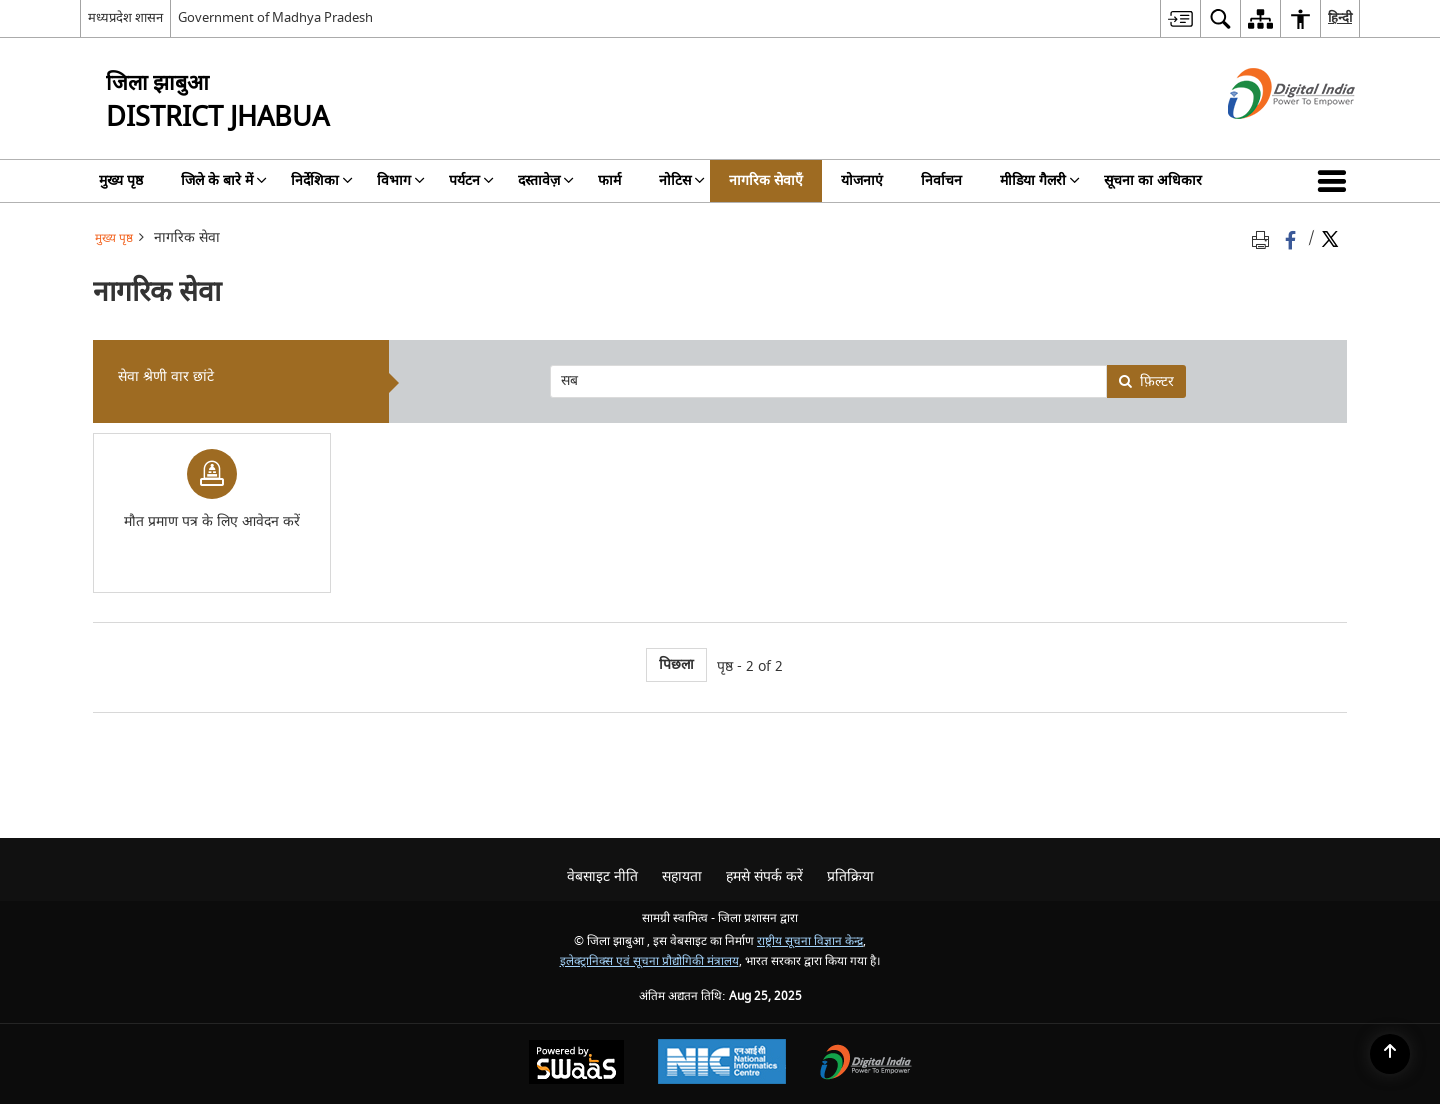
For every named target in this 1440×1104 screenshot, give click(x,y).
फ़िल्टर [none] (1146, 381)
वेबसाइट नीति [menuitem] (602, 876)
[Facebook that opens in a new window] (1292, 238)
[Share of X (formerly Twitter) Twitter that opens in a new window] (1330, 238)
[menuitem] (1180, 18)
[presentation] (828, 381)
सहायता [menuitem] (682, 876)
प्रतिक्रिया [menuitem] (850, 876)
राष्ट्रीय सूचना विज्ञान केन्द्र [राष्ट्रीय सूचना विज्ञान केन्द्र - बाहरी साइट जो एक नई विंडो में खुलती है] (810, 941)
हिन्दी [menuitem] (1340, 17)
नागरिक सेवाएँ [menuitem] (766, 180)
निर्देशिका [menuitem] (322, 180)
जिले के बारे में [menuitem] (224, 180)
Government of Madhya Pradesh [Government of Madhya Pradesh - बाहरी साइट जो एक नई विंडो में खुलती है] (275, 17)
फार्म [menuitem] (609, 180)
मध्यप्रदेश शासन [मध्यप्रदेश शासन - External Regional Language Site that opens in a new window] (125, 17)
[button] (1336, 181)
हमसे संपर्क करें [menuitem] (764, 876)
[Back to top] (1390, 1054)
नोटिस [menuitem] (682, 180)
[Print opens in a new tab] (1264, 238)
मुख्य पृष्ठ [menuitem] (121, 180)
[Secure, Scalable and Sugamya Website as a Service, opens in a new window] (576, 1064)
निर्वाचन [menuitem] (941, 180)
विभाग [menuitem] (401, 180)
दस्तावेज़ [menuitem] (546, 180)
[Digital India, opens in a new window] (866, 1064)
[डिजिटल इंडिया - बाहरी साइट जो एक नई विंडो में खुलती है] (1266, 136)
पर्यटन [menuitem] (471, 180)
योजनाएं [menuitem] (862, 180)
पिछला (676, 664)
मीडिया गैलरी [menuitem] (1040, 180)
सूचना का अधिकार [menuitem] (1153, 180)
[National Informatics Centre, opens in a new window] (722, 1064)
